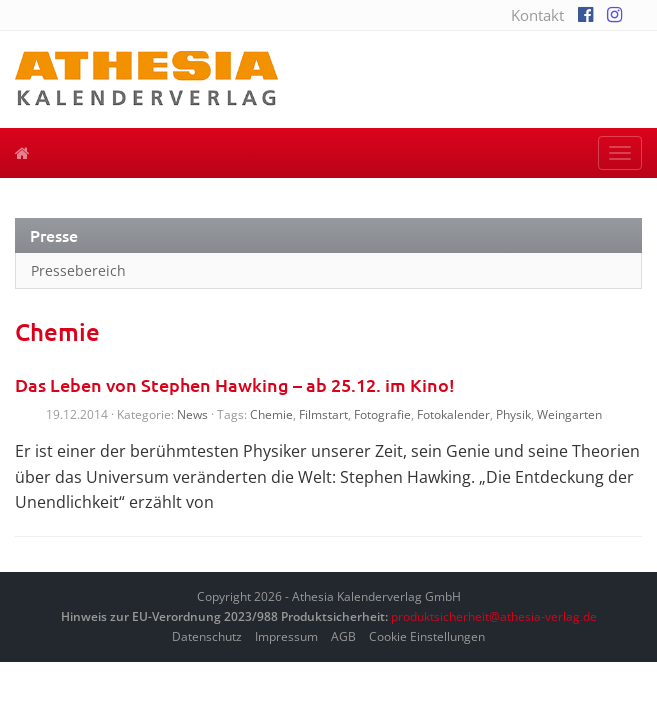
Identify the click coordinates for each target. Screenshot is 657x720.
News (192, 414)
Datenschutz (207, 636)
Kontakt (537, 15)
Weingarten (569, 414)
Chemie (271, 414)
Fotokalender (453, 414)
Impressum (286, 636)
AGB (343, 636)
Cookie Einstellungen (427, 636)
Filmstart (323, 414)
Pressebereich (78, 270)
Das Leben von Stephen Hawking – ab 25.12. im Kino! (235, 384)
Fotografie (382, 414)
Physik (513, 414)
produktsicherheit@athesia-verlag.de (494, 616)
